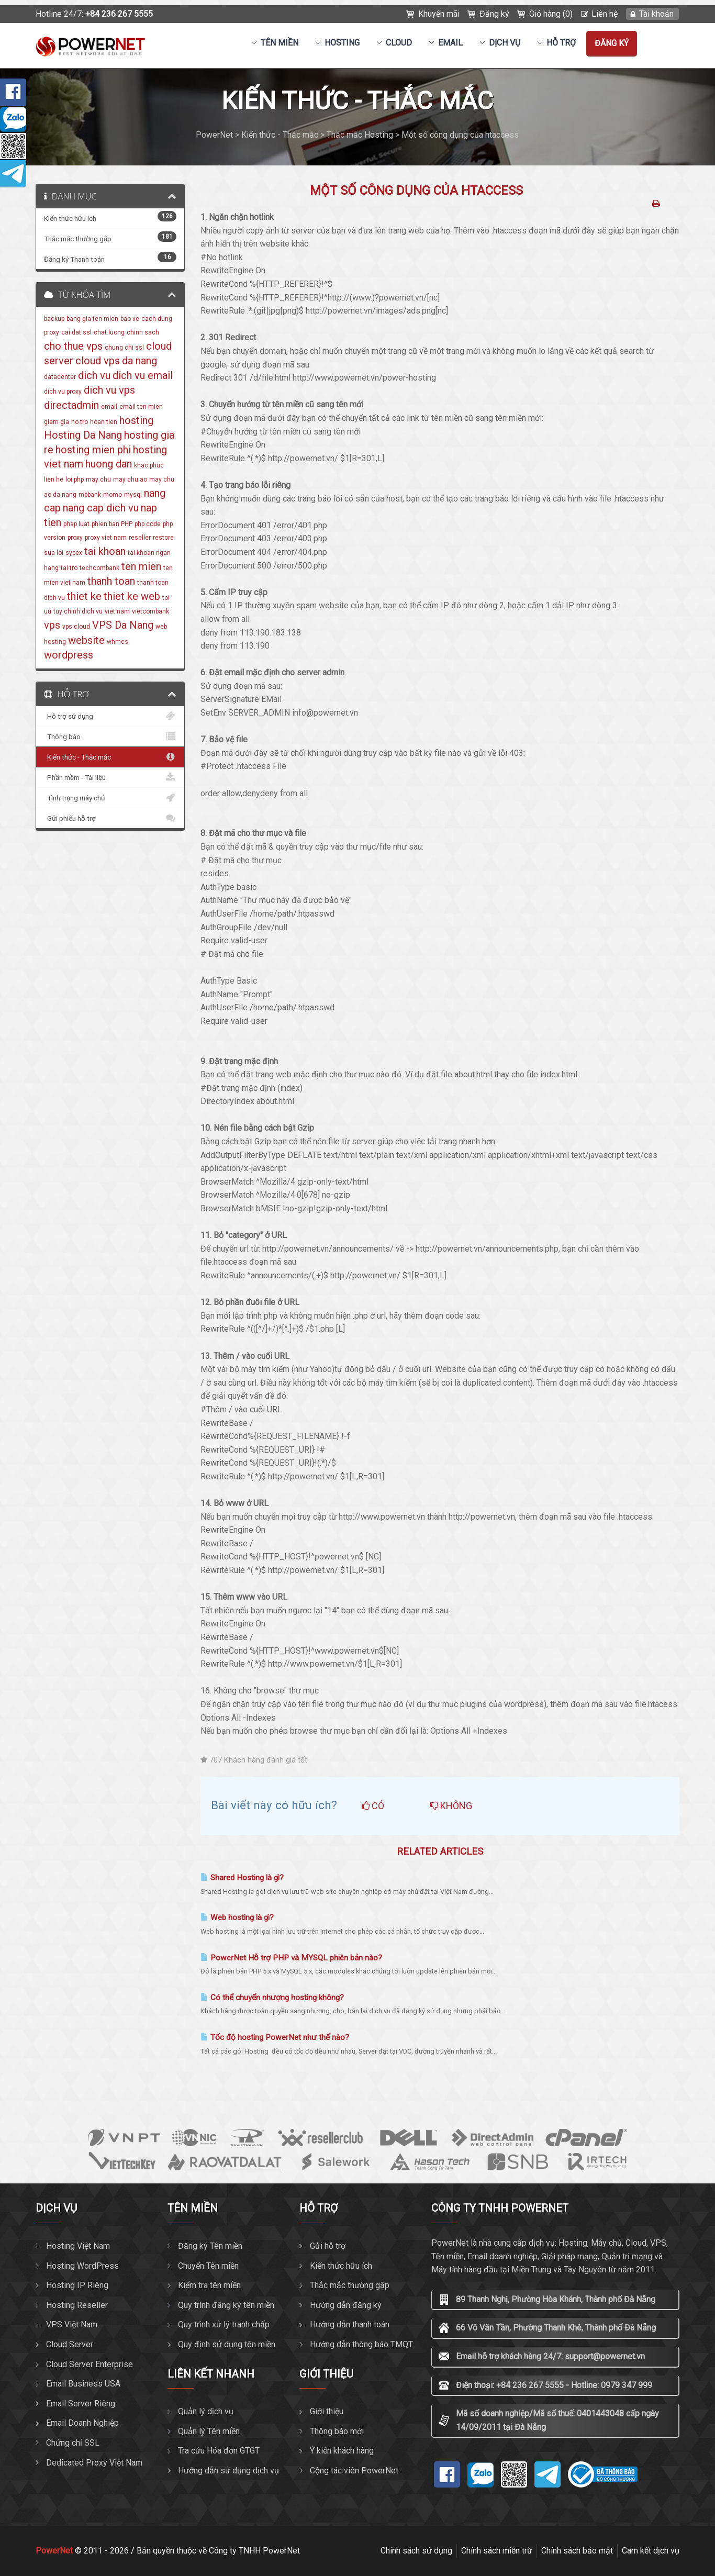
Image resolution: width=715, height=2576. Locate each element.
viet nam (117, 611)
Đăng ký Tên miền (210, 2246)
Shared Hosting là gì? (242, 1877)
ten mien (141, 566)
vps (52, 625)
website (86, 640)
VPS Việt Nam (71, 2324)
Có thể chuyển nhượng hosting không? (272, 1997)
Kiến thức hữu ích (341, 2266)
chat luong (109, 332)
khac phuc (149, 465)
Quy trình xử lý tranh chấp (224, 2324)
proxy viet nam (106, 537)
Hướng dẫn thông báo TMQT (361, 2344)
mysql (133, 494)
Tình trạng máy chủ (110, 797)
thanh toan (111, 581)
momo (112, 494)
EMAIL (450, 43)
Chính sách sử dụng (416, 2551)
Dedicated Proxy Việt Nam (94, 2463)
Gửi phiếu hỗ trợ (110, 818)
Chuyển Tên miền (208, 2266)
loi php (74, 479)
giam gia (56, 422)
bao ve (129, 318)
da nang (139, 360)
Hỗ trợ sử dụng (110, 716)
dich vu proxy (63, 391)
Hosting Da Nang (83, 435)
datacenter (60, 377)
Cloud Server (69, 2344)
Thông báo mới (337, 2431)
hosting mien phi (93, 449)
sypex (73, 552)
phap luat (76, 524)
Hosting (342, 43)
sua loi (53, 552)
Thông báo (110, 736)
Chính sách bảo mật (577, 2551)
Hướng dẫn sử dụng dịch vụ (228, 2470)
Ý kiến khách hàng (342, 2451)
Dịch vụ (504, 43)
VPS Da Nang (122, 625)
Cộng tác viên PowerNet (354, 2470)
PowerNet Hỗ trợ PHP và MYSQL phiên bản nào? (291, 1957)
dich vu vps (109, 390)
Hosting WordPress (82, 2266)
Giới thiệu (326, 2411)
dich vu (94, 375)
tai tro (69, 568)
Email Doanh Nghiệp (82, 2423)
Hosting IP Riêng (77, 2285)
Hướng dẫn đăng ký (346, 2305)
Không (451, 1805)
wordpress (68, 655)
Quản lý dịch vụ (205, 2411)
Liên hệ (604, 14)
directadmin (71, 405)
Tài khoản (656, 14)
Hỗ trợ (561, 43)
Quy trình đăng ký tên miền (226, 2305)
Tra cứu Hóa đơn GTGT (219, 2451)
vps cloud (76, 626)
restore (163, 537)
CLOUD (399, 43)
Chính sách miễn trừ (496, 2551)
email (109, 406)
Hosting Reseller (77, 2305)
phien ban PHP (112, 524)
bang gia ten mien (92, 318)
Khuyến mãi (439, 14)
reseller (140, 537)
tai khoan (105, 551)
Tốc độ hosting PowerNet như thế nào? (274, 2037)
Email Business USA (83, 2384)
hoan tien (103, 422)
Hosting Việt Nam (78, 2246)
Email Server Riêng (80, 2403)
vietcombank (150, 611)
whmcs (117, 641)
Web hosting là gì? (237, 1917)
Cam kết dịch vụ (650, 2551)
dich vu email (143, 375)
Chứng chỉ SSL (72, 2443)
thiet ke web (132, 596)
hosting (136, 420)
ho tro (79, 422)
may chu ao (130, 479)
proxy (75, 537)
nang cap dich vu (101, 507)
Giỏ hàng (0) (551, 14)
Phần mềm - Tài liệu (110, 777)
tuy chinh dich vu (78, 611)
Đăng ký (494, 14)
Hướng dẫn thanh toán (349, 2324)
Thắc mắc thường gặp (349, 2285)
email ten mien (141, 406)
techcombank (99, 568)
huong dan (108, 464)
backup (54, 318)
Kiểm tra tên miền (209, 2285)
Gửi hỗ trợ (327, 2246)
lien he (53, 479)
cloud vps (97, 360)
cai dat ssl (76, 332)
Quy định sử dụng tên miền (226, 2344)
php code (148, 524)
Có (373, 1805)
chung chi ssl (124, 347)
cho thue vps (73, 346)
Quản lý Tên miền (209, 2431)
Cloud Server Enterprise (89, 2364)
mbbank (90, 494)
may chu (98, 479)
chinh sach (143, 332)
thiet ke (84, 596)
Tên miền (279, 43)
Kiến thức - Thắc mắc (110, 757)
